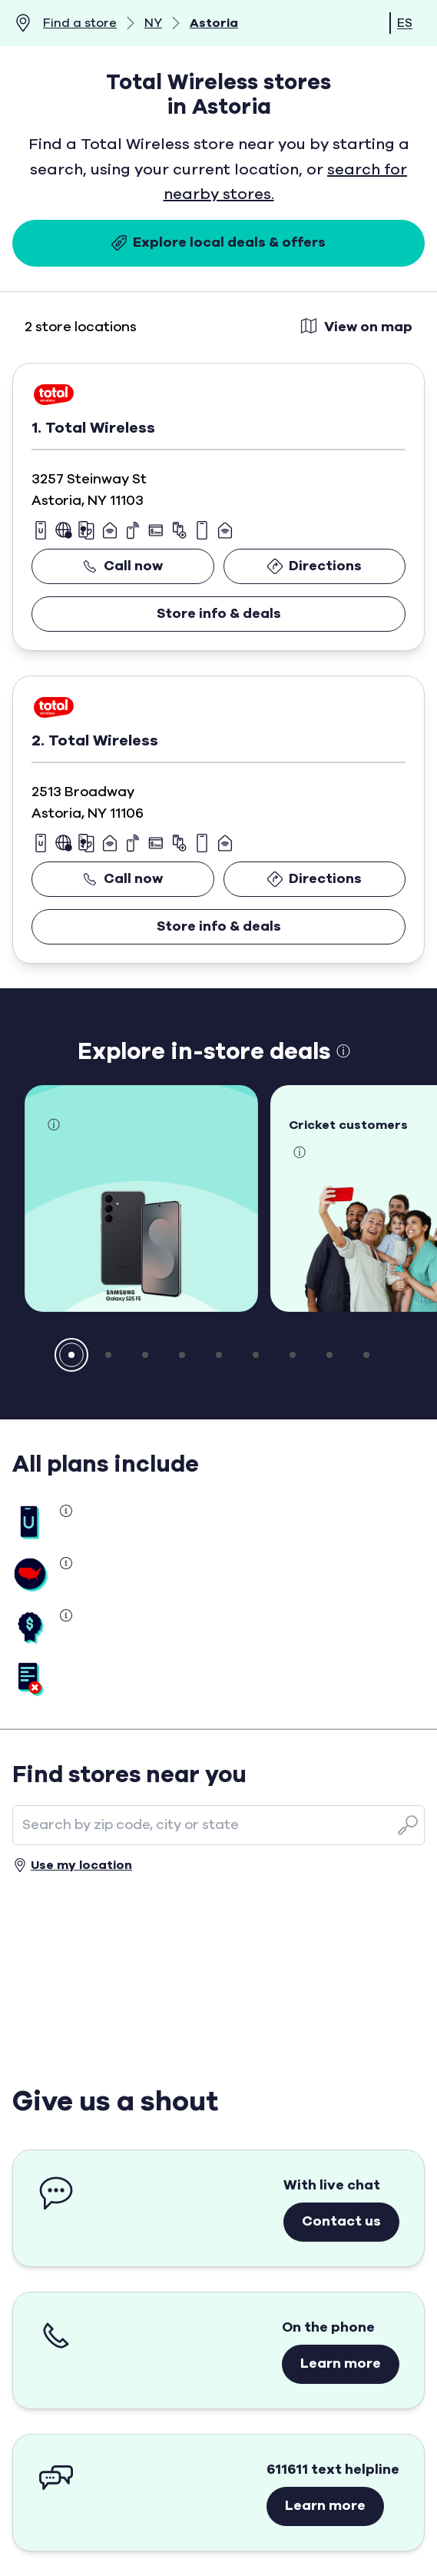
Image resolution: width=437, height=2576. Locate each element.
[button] (71, 1354)
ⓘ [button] (343, 1052)
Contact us (341, 2222)
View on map (356, 326)
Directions (314, 566)
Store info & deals (219, 614)
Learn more (340, 2364)
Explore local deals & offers (218, 243)
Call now (122, 566)
